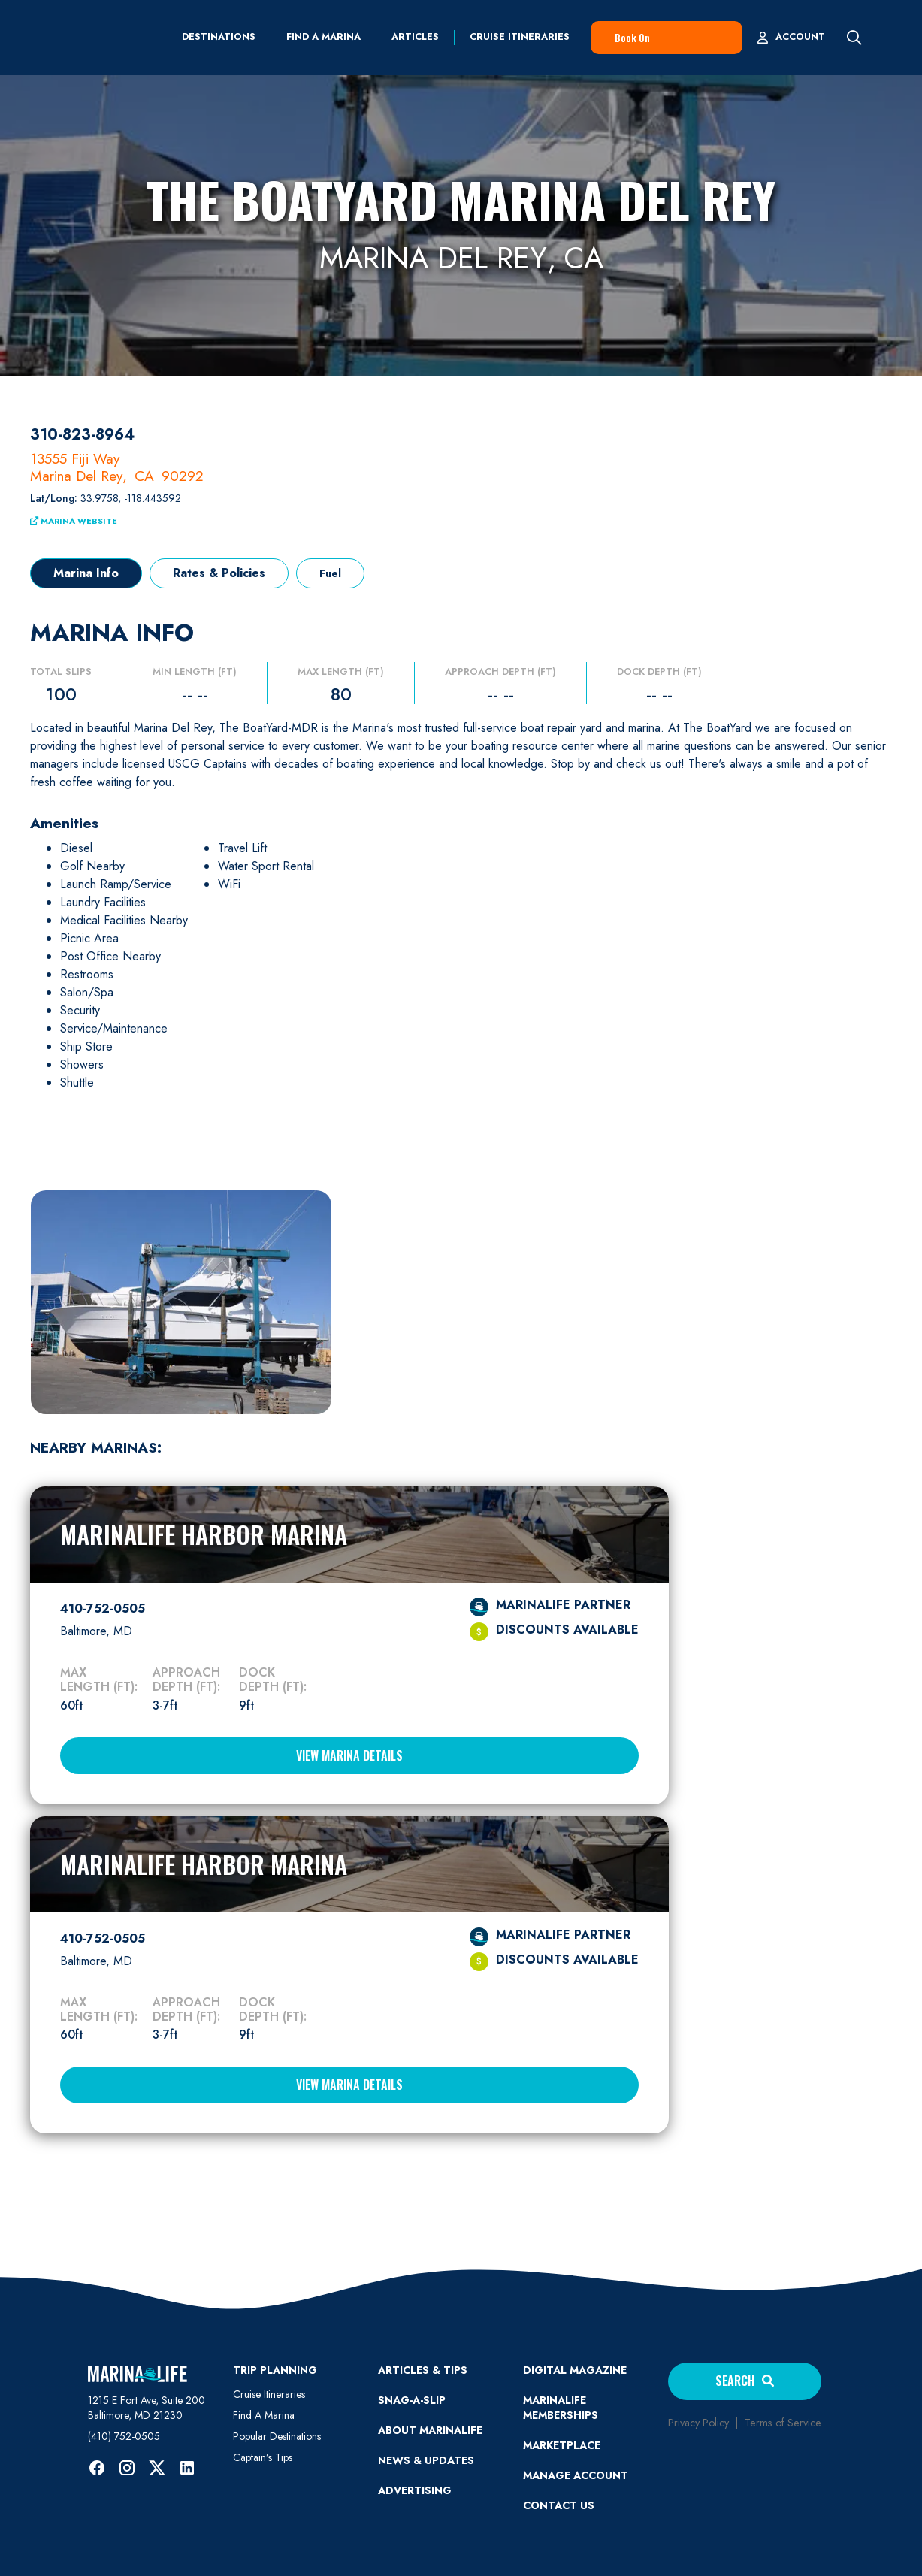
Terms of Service (783, 2422)
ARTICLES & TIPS (422, 2370)
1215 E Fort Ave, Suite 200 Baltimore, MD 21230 (146, 2408)
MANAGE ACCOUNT (575, 2475)
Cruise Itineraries (520, 37)
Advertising (415, 2490)
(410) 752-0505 (124, 2436)
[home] (91, 37)
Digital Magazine (575, 2370)
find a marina (323, 37)
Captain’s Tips (262, 2457)
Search (744, 2381)
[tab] (86, 573)
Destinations (218, 37)
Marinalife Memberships (560, 2408)
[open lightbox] (181, 1300)
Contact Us (558, 2505)
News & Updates (426, 2460)
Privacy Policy (698, 2422)
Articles (415, 37)
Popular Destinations (277, 2436)
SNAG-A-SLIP (412, 2400)
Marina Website (73, 521)
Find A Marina (264, 2415)
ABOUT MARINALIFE (430, 2430)
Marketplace (561, 2445)
